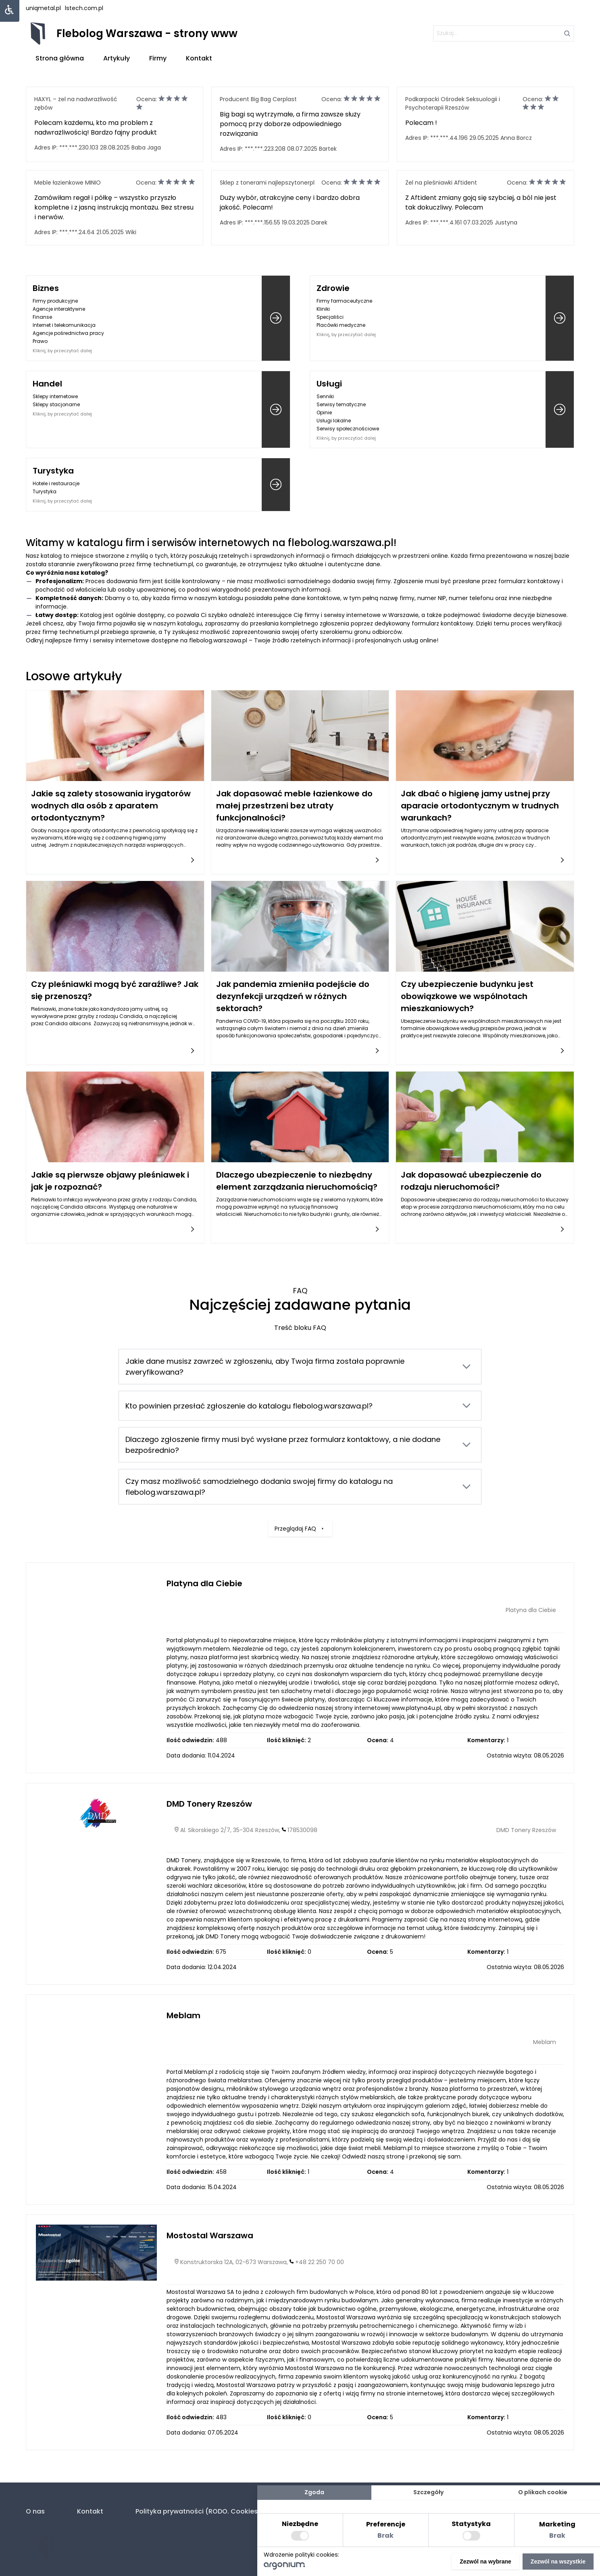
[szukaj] (503, 33)
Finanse (42, 317)
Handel (47, 383)
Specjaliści (330, 317)
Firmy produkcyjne (55, 300)
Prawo (40, 341)
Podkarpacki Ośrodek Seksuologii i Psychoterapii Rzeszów (452, 103)
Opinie (324, 412)
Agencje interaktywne (59, 308)
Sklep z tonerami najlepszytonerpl (267, 183)
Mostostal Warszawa (210, 2235)
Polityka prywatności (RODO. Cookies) (198, 2511)
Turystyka (53, 470)
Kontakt (199, 58)
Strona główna (59, 58)
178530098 (302, 1830)
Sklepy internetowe (55, 396)
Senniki (325, 396)
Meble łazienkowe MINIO (67, 183)
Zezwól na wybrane (485, 2561)
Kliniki (323, 308)
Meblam (183, 2015)
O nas (35, 2511)
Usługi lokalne (334, 420)
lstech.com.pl (84, 8)
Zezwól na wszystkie (558, 2561)
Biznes (46, 288)
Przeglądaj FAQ (299, 1482)
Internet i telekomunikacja (64, 325)
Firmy (158, 58)
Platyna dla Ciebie (204, 1583)
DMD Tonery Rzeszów (209, 1803)
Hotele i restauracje (56, 483)
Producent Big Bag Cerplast (258, 99)
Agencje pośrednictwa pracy (68, 333)
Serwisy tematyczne (341, 404)
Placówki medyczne (341, 325)
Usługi (329, 383)
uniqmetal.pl (43, 8)
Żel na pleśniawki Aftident (441, 183)
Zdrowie (333, 288)
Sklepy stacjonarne (56, 404)
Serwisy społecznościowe (348, 428)
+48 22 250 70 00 (319, 2262)
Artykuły (116, 58)
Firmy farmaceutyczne (344, 300)
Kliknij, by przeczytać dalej (62, 350)
